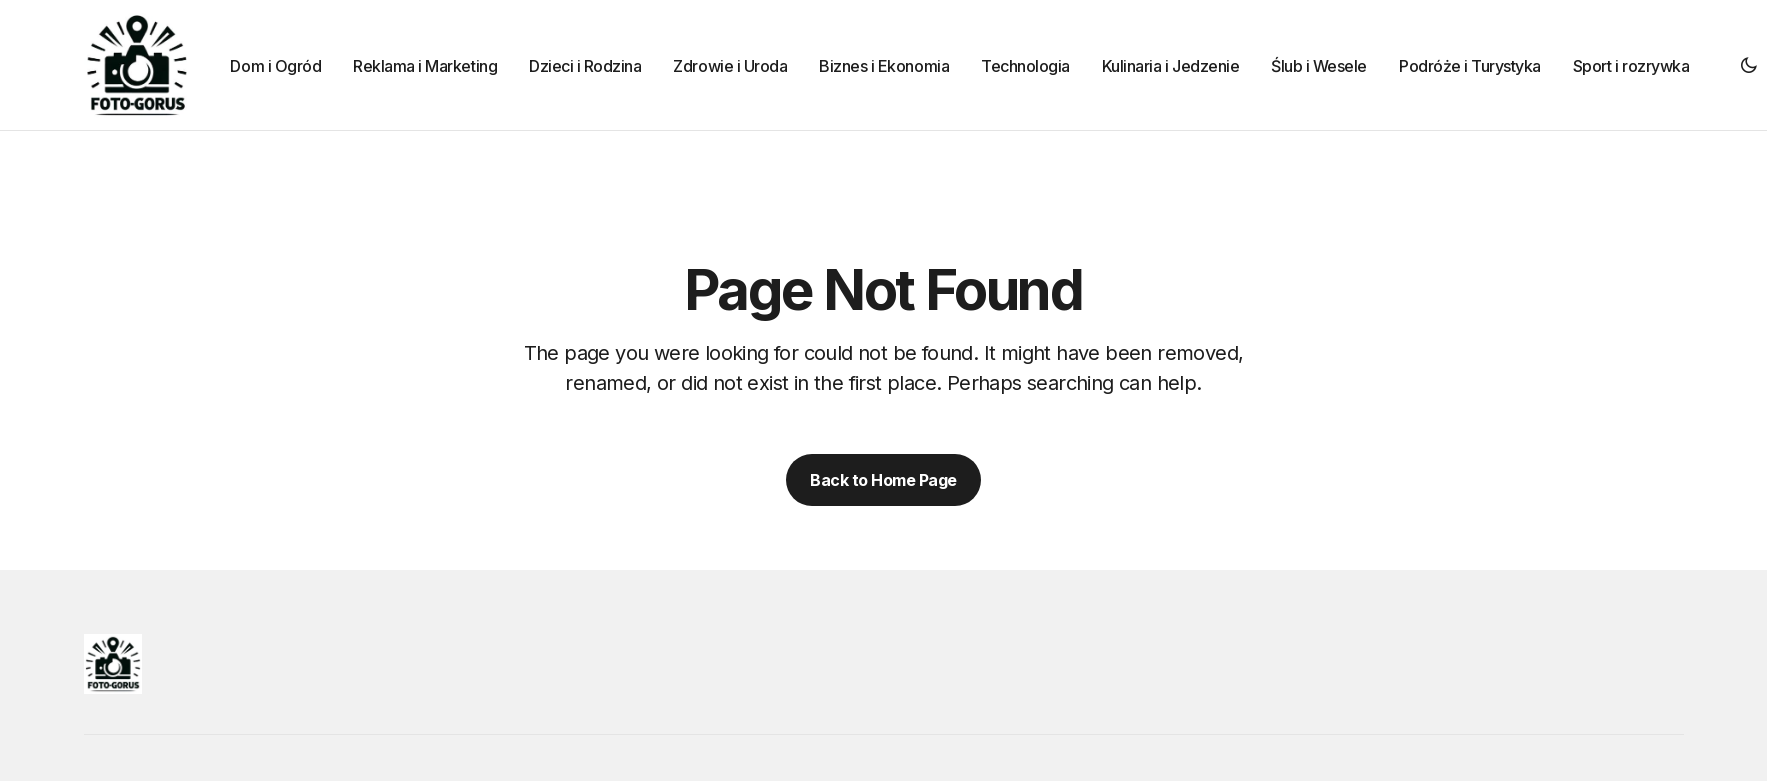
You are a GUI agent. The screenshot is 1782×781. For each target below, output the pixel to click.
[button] (1749, 65)
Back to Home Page (883, 480)
